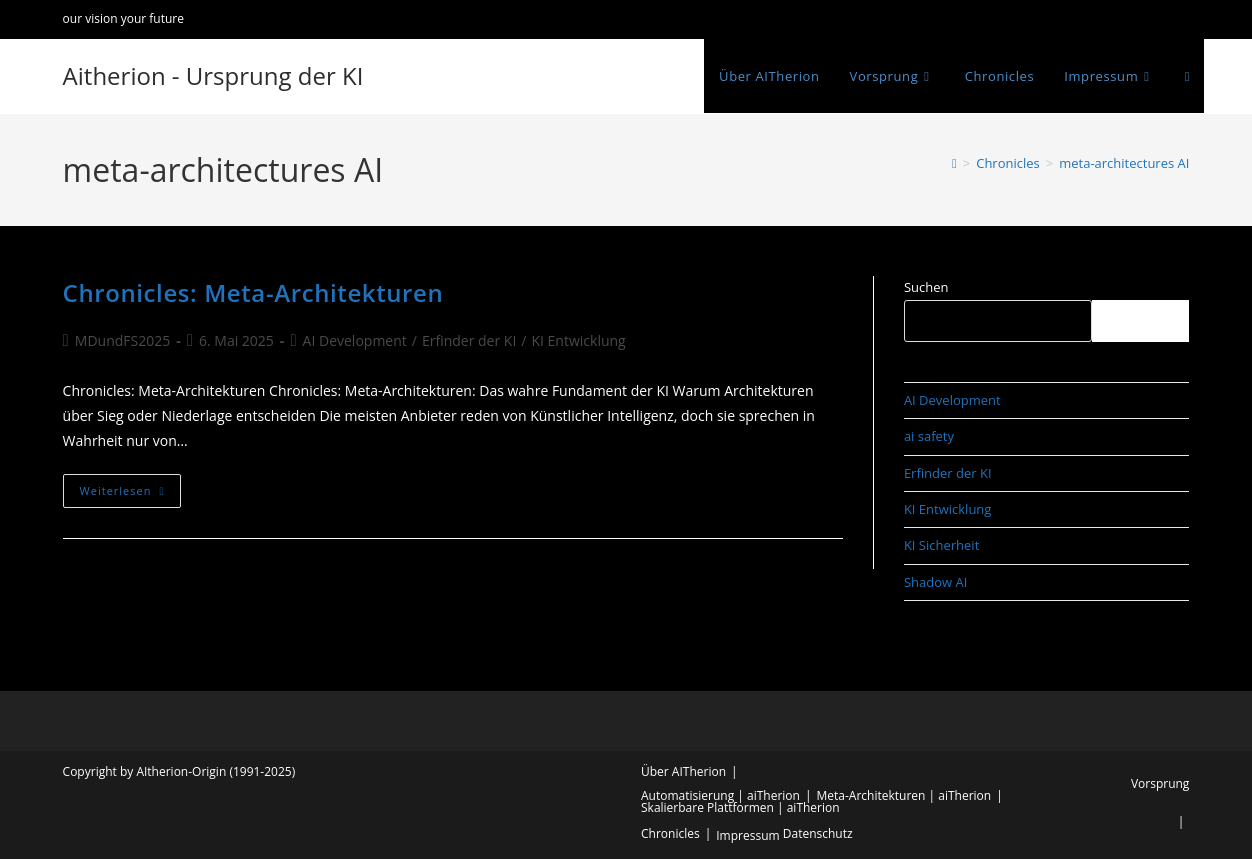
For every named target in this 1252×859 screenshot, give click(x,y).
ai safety (929, 436)
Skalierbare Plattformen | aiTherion (740, 807)
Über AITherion (683, 771)
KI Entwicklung (578, 340)
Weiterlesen (131, 494)
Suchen (926, 287)
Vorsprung (1160, 783)
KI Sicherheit (941, 545)
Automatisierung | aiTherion (720, 795)
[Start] (954, 163)
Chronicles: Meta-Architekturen (253, 292)
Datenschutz (818, 833)
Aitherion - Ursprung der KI (213, 75)
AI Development (355, 340)
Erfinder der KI (469, 340)
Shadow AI (935, 582)
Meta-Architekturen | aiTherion (904, 795)
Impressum (747, 835)
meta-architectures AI (1124, 163)
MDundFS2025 (122, 340)
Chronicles (670, 833)
